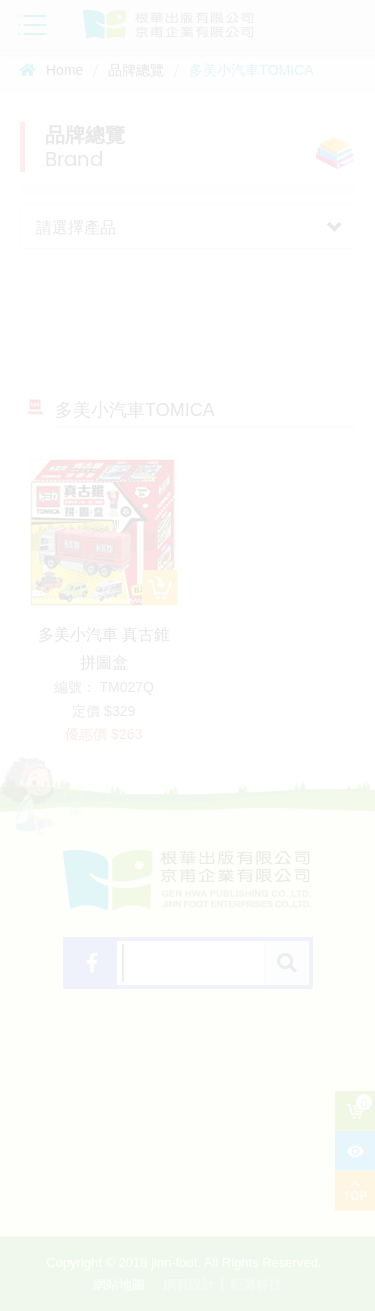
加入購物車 (159, 587)
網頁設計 (189, 1284)
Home (51, 70)
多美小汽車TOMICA (251, 70)
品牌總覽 (136, 70)
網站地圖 (119, 1284)
